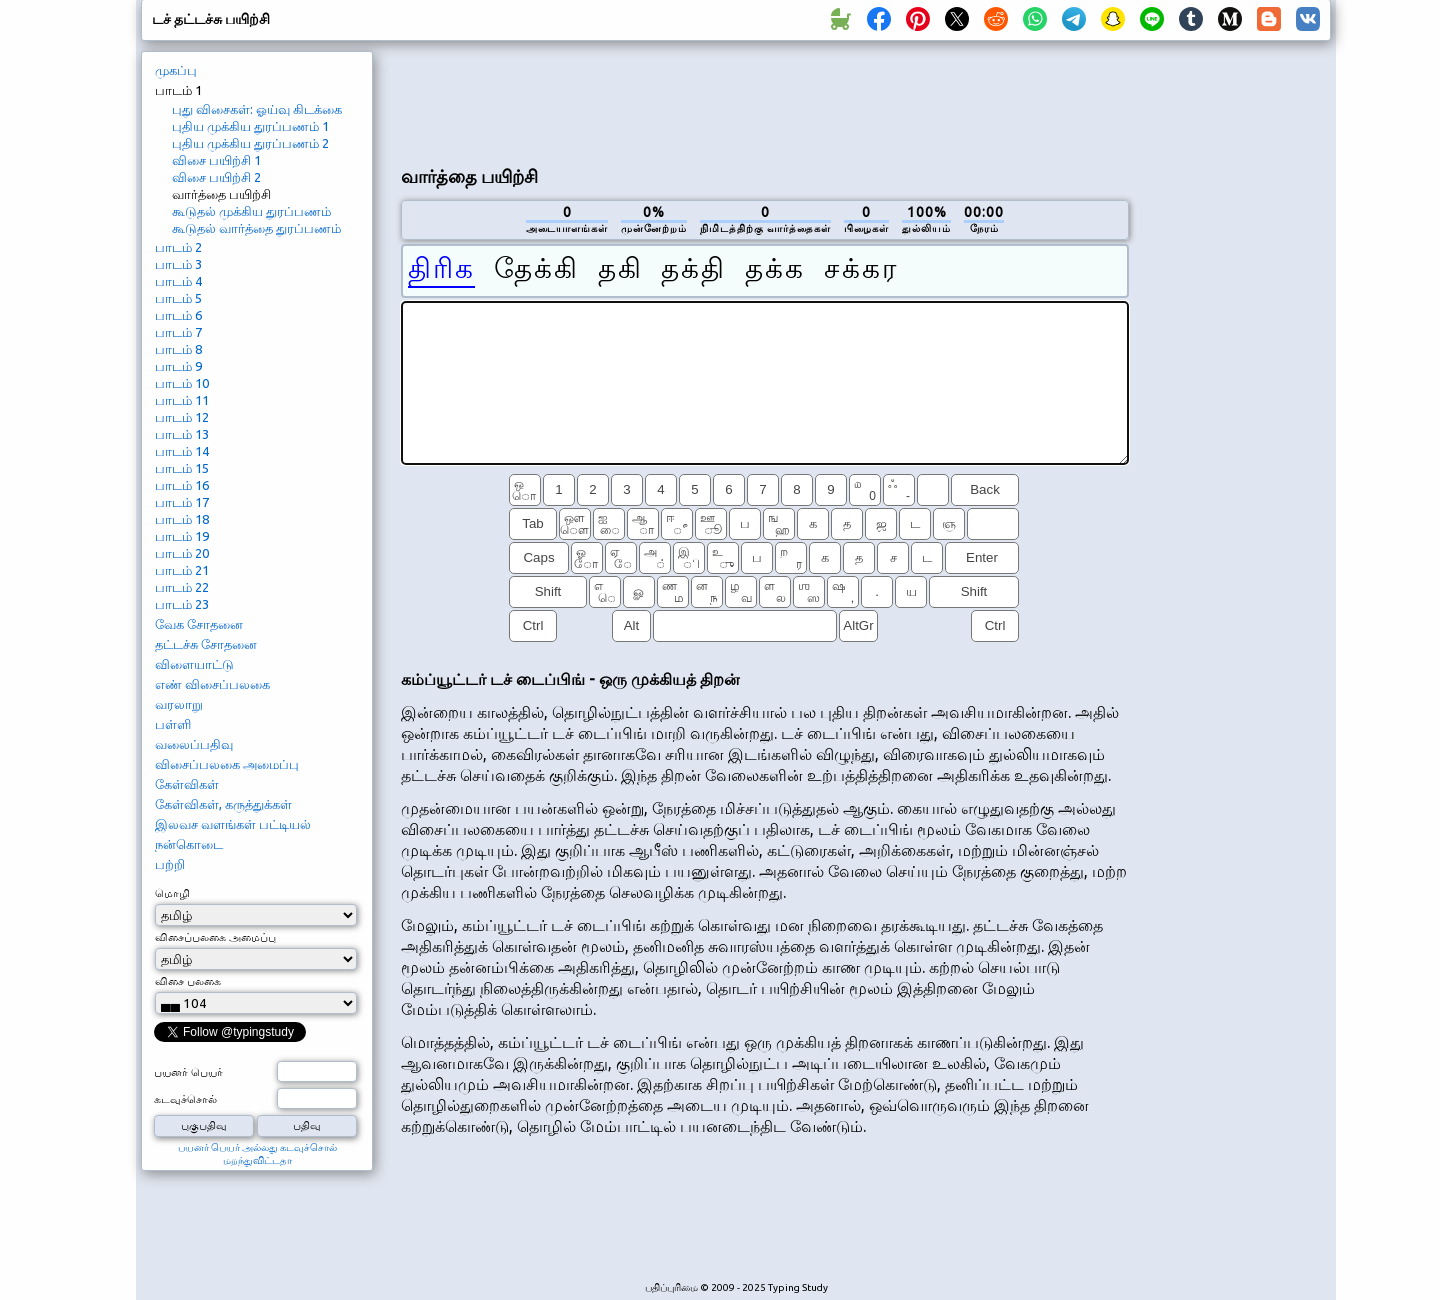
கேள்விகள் (187, 784)
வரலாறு (179, 704)
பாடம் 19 (182, 536)
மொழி (172, 893)
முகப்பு (176, 70)
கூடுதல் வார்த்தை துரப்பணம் (256, 228)
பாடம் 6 (178, 315)
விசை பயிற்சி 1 (216, 160)
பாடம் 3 (178, 264)
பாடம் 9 (178, 366)
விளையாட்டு (194, 664)
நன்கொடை (189, 844)
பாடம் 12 (182, 417)
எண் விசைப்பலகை (212, 684)
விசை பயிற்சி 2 (216, 177)
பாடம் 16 (182, 485)
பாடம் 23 (182, 604)
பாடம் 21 (182, 570)
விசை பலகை (188, 981)
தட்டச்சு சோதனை (206, 644)
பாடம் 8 (178, 349)
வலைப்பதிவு (194, 744)
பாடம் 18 (182, 519)
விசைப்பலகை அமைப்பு (227, 764)
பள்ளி (173, 724)
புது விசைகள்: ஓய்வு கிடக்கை (257, 109)
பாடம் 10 (182, 383)
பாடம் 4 (178, 281)
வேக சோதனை (199, 624)
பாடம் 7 (178, 332)
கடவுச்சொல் (185, 1099)
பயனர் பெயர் (188, 1072)
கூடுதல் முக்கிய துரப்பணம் (251, 211)
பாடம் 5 (178, 298)
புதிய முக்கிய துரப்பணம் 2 (250, 143)
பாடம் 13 (182, 434)
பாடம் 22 (182, 587)
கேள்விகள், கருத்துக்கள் (223, 804)
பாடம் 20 (182, 553)
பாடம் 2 (178, 247)
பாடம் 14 (182, 451)
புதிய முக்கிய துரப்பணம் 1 (250, 126)
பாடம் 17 (182, 502)
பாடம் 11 (182, 400)
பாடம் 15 (182, 468)
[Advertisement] (765, 101)
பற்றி (170, 864)
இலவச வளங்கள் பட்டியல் (233, 824)
